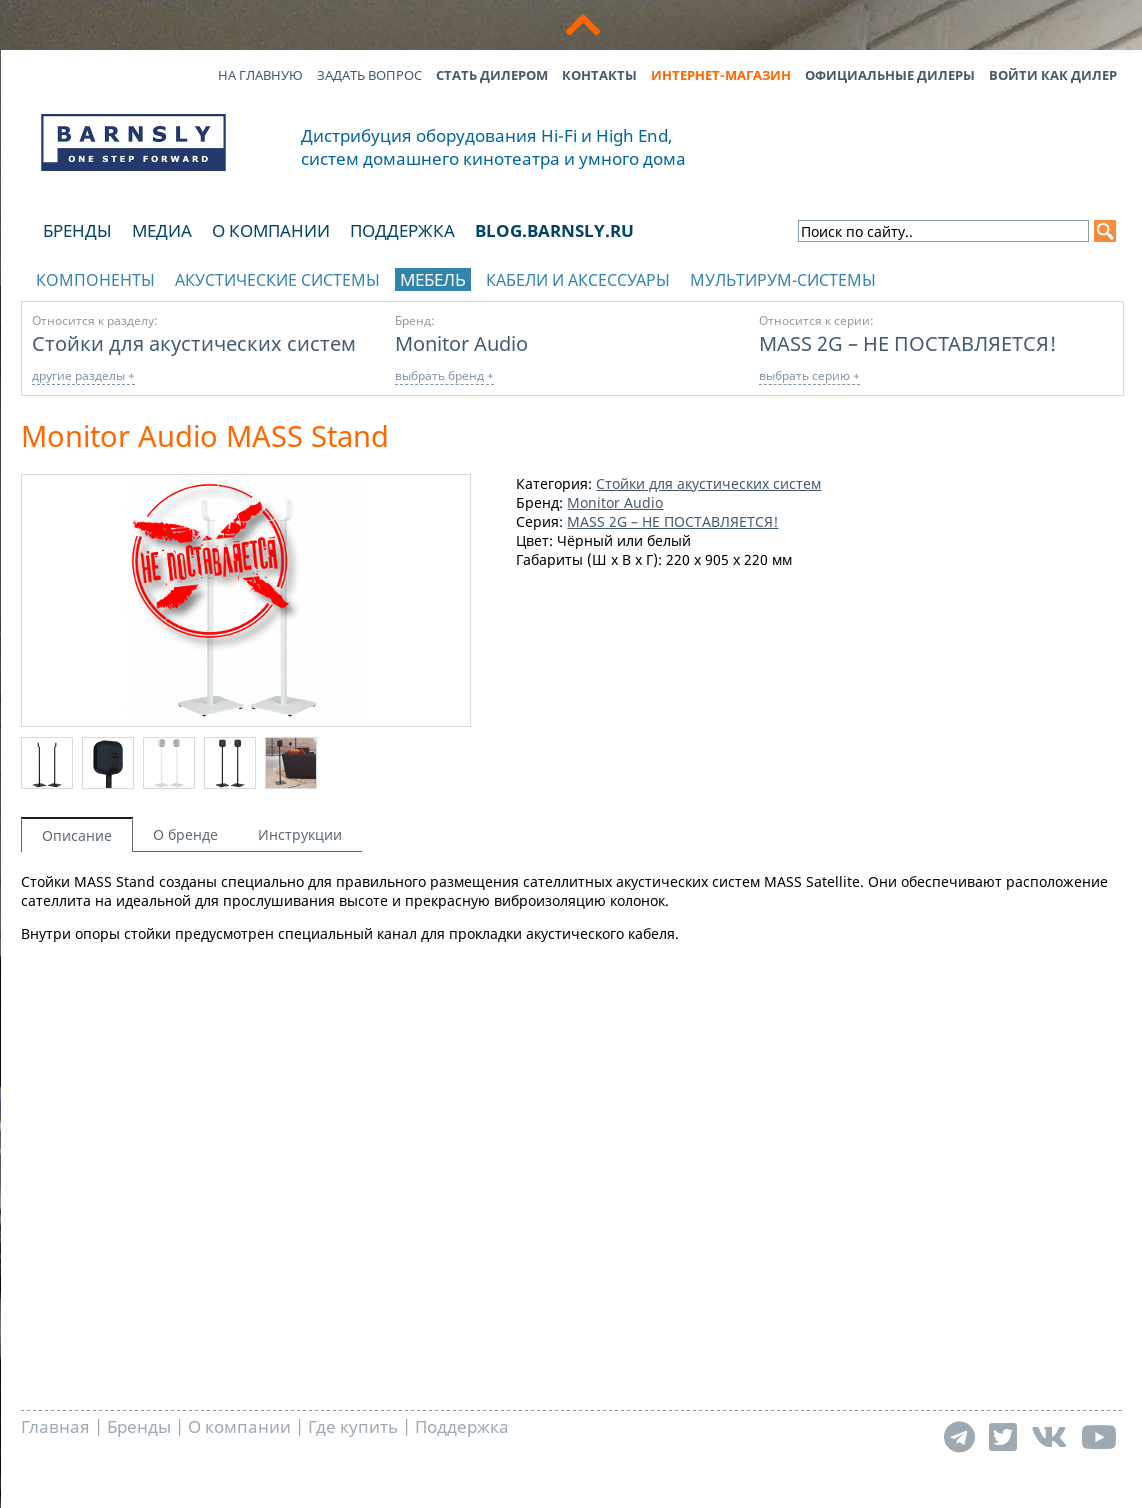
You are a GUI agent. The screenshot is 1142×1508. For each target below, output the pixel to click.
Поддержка (402, 230)
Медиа (162, 230)
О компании (271, 230)
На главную (260, 75)
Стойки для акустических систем (194, 343)
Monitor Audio (461, 343)
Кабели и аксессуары (578, 280)
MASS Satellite (812, 881)
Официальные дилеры (890, 75)
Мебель (433, 279)
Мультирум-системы (783, 280)
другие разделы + (83, 375)
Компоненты (95, 280)
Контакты (599, 75)
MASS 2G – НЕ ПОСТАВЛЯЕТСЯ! (908, 343)
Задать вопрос (369, 75)
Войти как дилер (1053, 75)
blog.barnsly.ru (554, 230)
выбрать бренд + (444, 375)
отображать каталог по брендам (986, 276)
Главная (55, 1426)
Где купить (353, 1426)
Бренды (77, 230)
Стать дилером (492, 75)
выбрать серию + (809, 375)
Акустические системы (277, 280)
